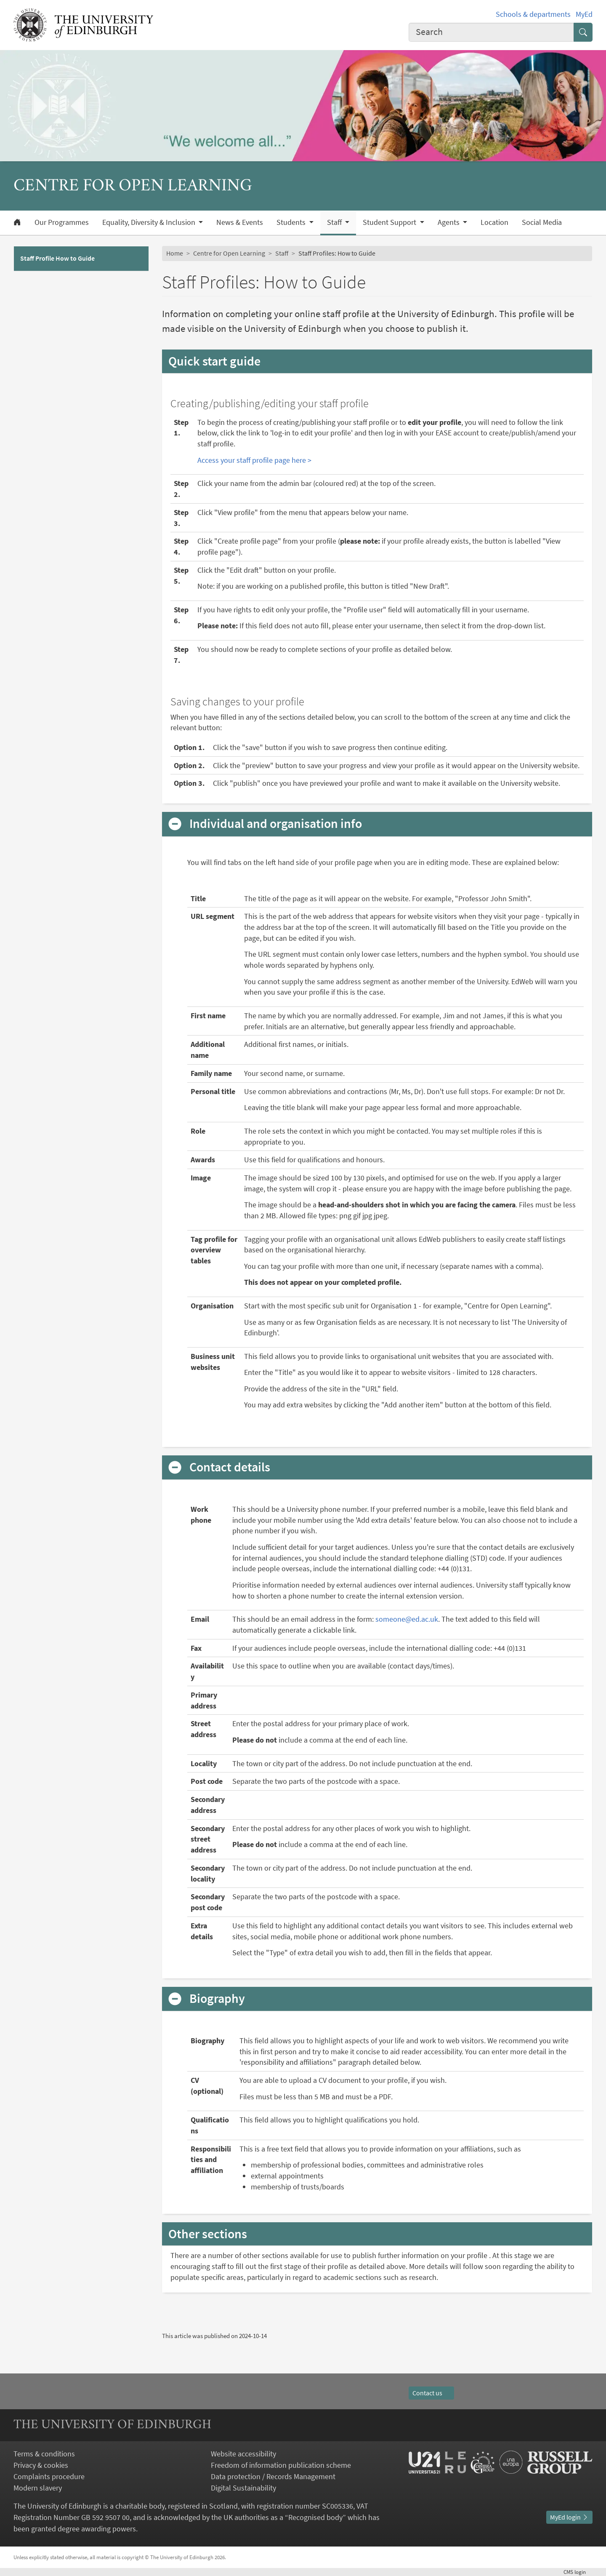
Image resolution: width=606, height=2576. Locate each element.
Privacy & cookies (40, 2465)
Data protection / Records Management (273, 2476)
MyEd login (569, 2517)
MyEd (584, 14)
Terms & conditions (44, 2454)
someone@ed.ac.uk (406, 1619)
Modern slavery (37, 2488)
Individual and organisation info (275, 823)
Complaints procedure (49, 2476)
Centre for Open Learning (229, 253)
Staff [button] (335, 222)
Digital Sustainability (243, 2488)
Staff (281, 253)
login (578, 2571)
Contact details (229, 1467)
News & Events (239, 222)
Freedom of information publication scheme (281, 2465)
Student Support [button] (390, 222)
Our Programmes (62, 222)
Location (494, 222)
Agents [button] (449, 222)
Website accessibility (243, 2454)
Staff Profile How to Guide (57, 258)
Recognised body (315, 2517)
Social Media (542, 222)
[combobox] (491, 32)
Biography (217, 1998)
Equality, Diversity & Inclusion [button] (149, 222)
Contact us (431, 2393)
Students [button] (291, 222)
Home (174, 253)
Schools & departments (533, 14)
